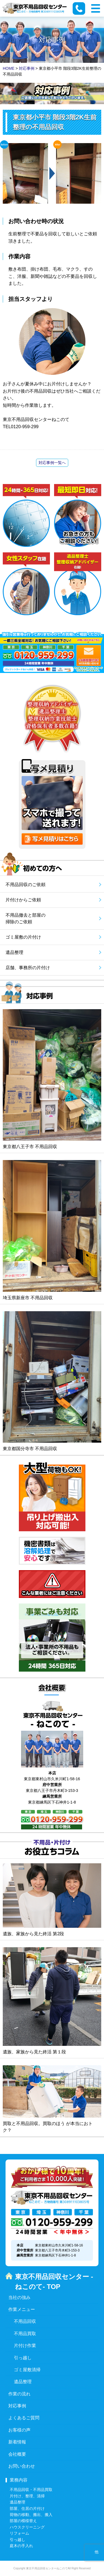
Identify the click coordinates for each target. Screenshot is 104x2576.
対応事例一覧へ (52, 462)
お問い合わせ (21, 2466)
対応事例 (17, 2405)
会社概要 (17, 2454)
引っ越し (23, 2357)
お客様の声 (19, 2430)
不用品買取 (25, 2333)
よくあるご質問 (23, 2417)
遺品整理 (23, 2381)
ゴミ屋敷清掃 (27, 2369)
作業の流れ (19, 2394)
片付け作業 (25, 2345)
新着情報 (17, 2442)
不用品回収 (25, 2321)
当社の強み (19, 2297)
